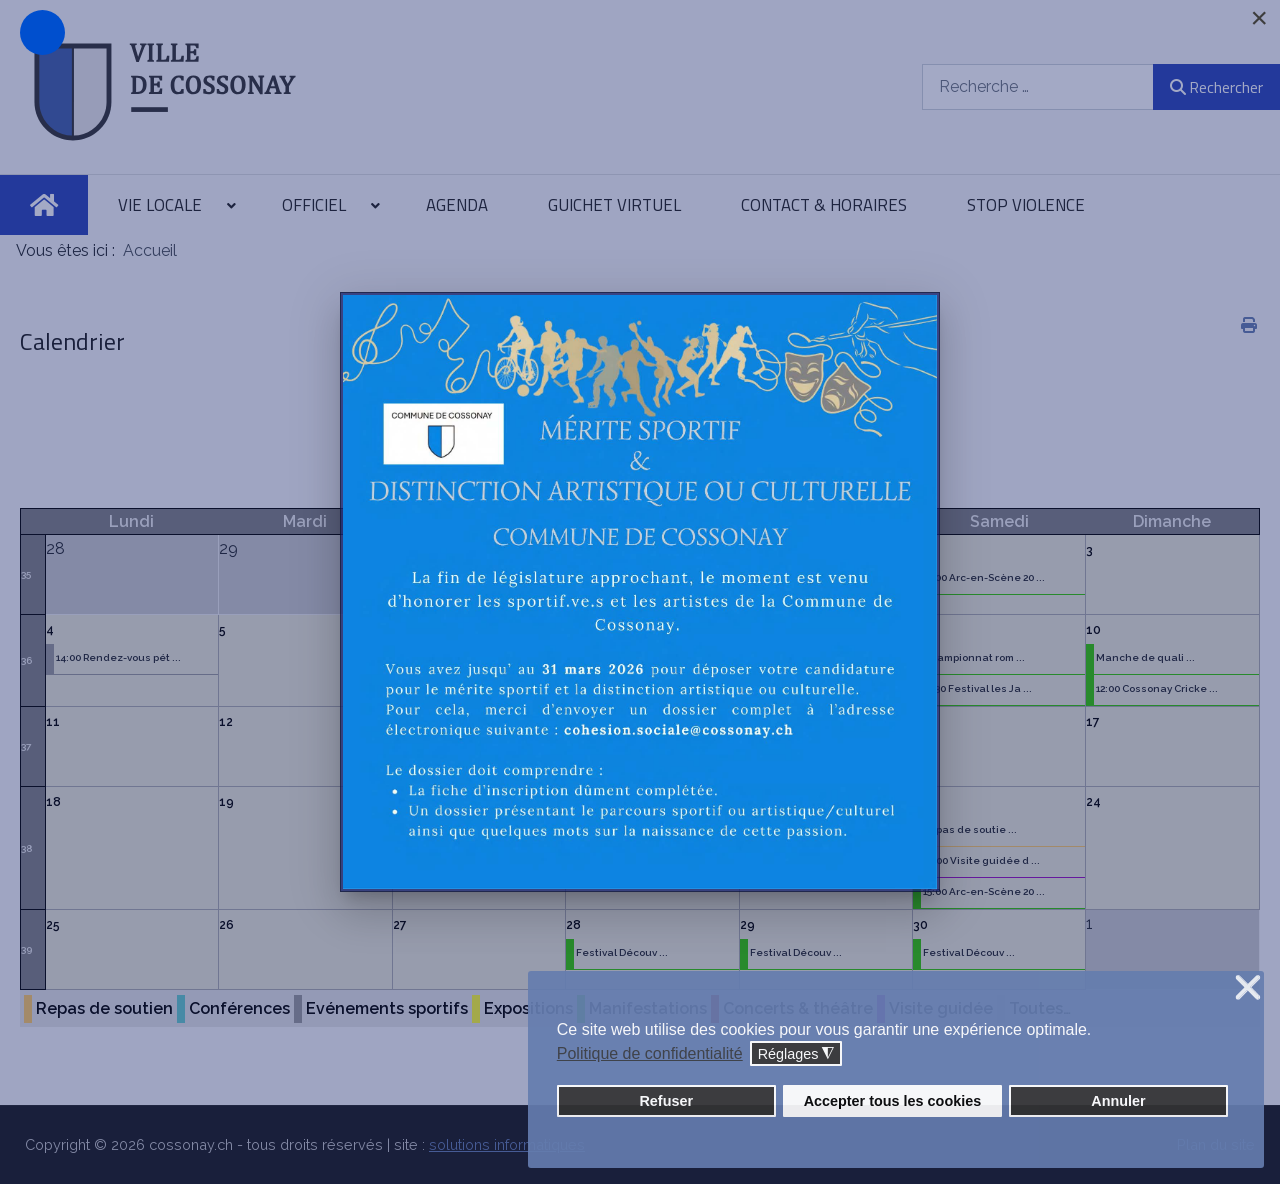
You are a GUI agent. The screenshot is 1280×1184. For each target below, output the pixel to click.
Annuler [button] (1118, 1101)
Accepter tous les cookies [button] (893, 1101)
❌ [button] (1248, 988)
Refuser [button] (666, 1101)
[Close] (1259, 18)
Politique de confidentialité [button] (650, 1053)
